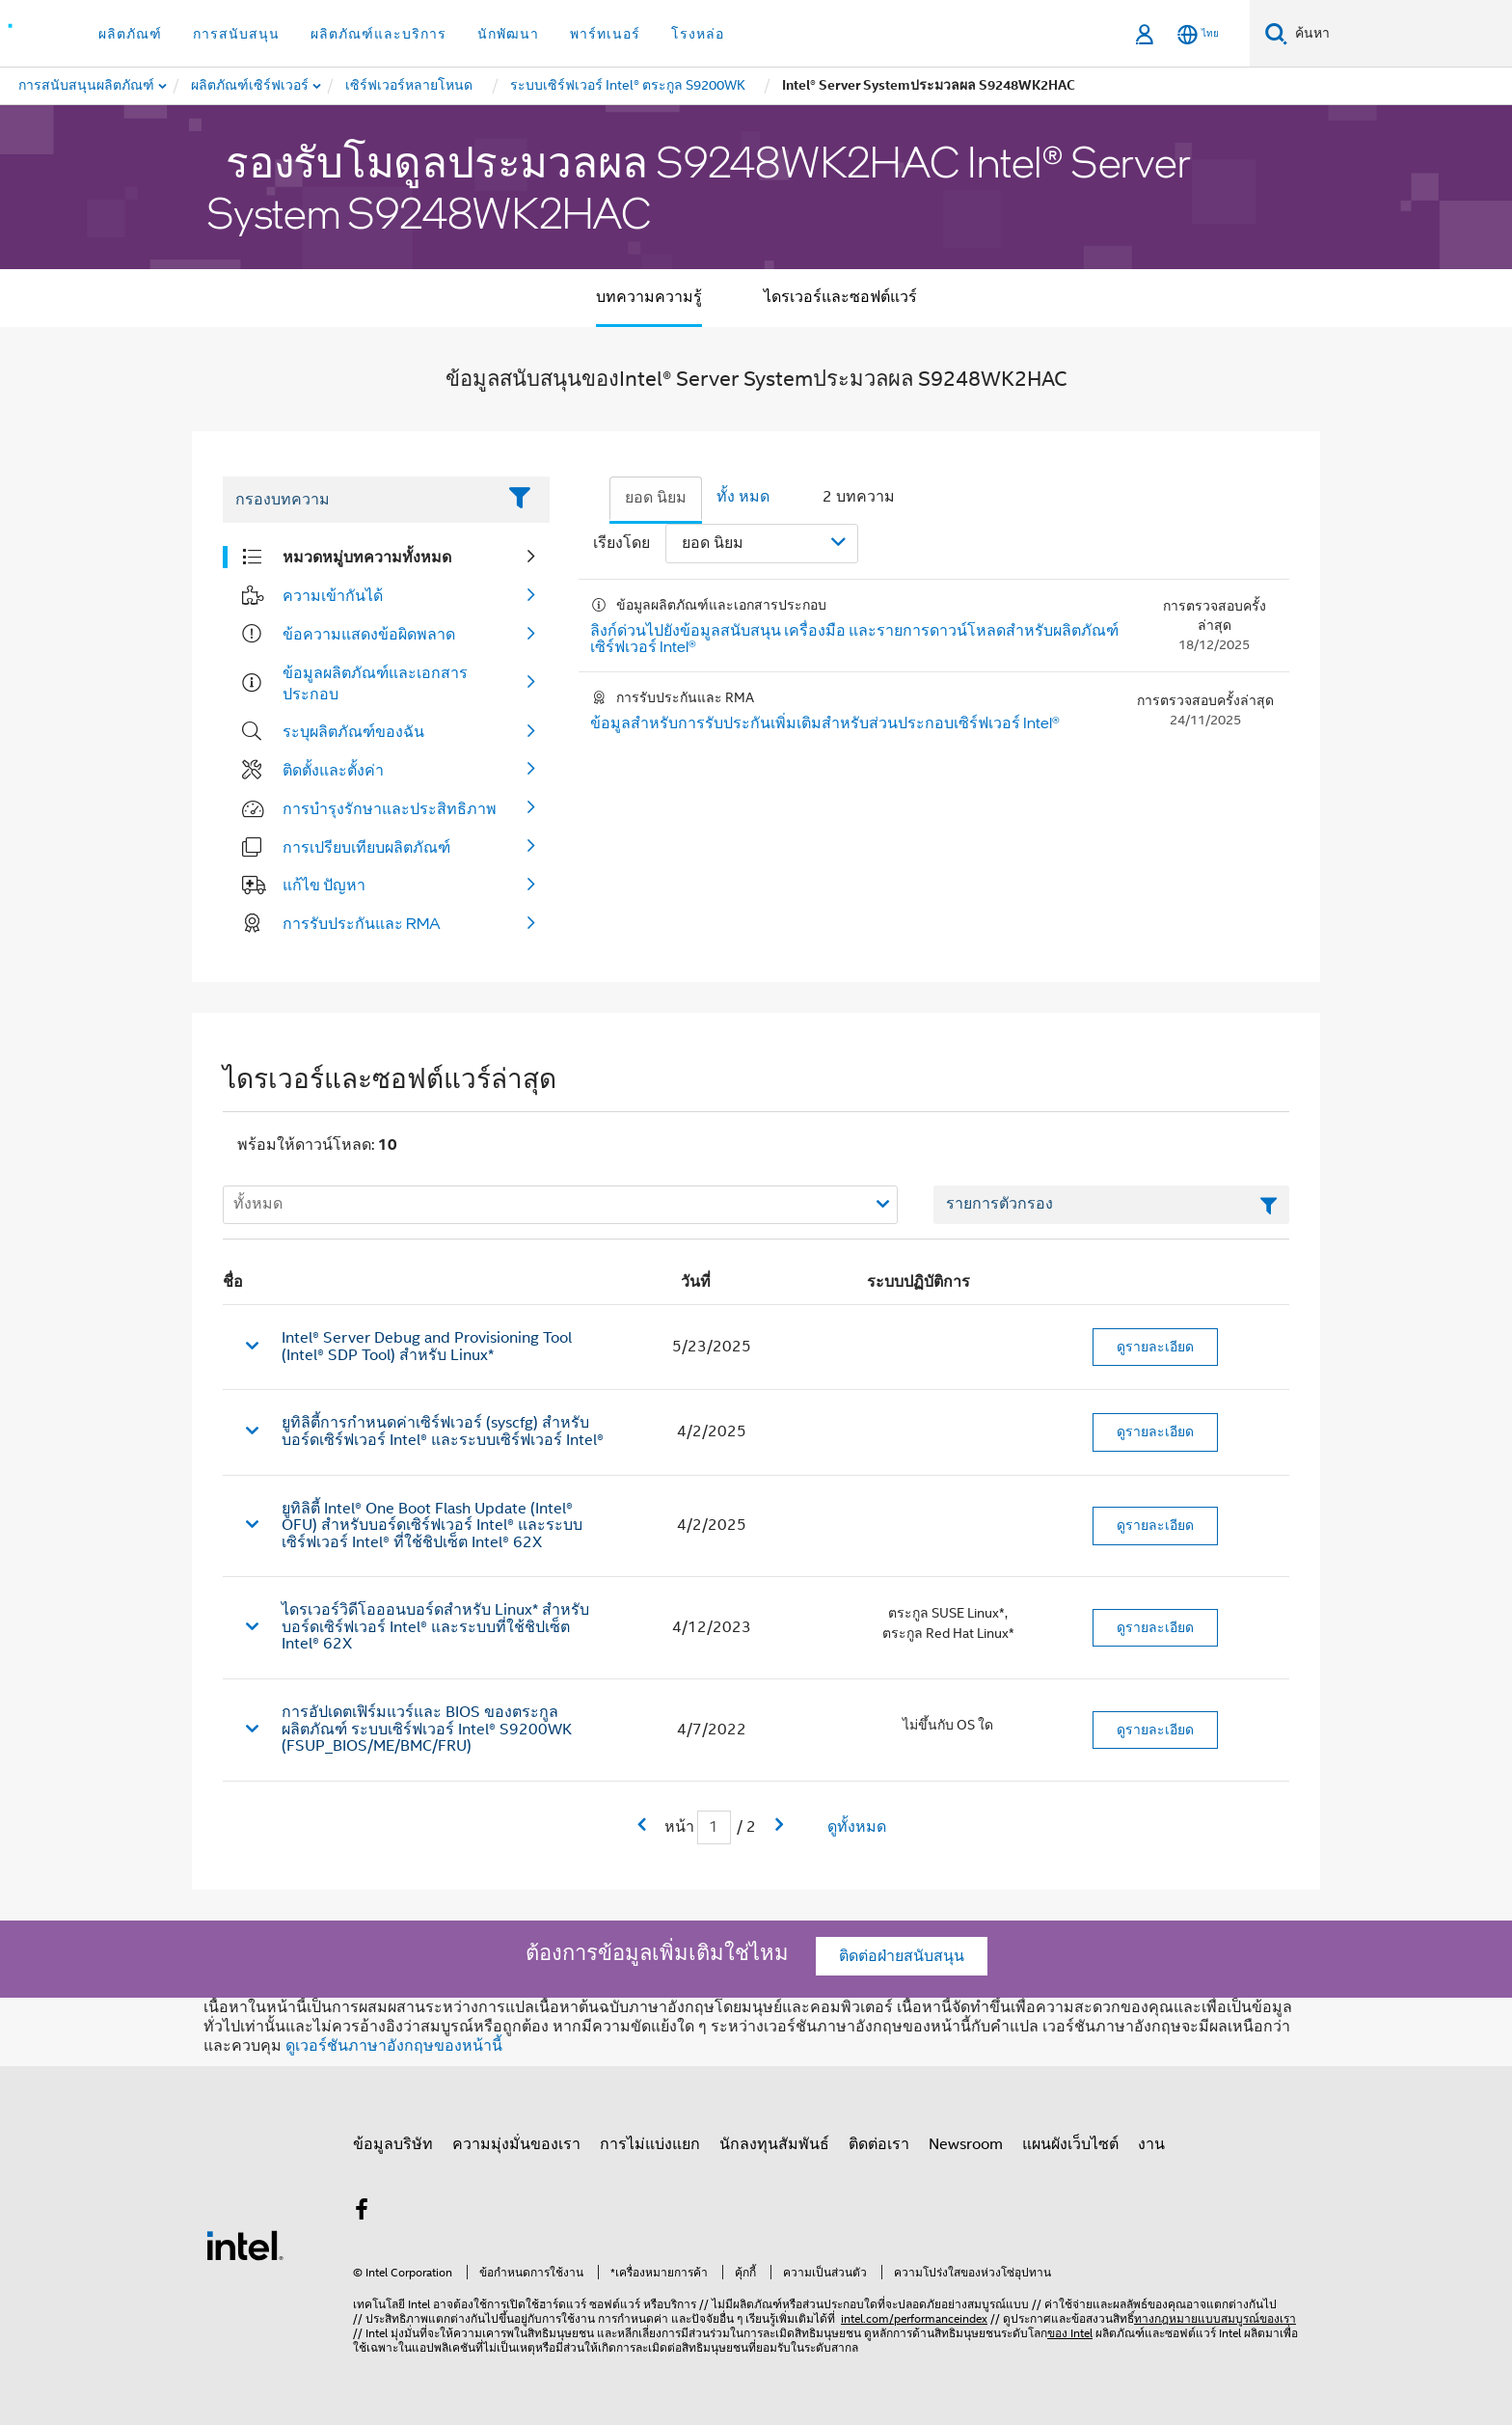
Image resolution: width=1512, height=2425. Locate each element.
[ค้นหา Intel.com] (1399, 34)
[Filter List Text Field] (359, 499)
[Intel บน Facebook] (361, 2212)
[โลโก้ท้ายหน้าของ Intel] (245, 2244)
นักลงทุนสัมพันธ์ (774, 2144)
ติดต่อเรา (879, 2144)
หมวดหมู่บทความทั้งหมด (367, 556)
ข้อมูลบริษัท (393, 2144)
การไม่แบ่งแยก (650, 2144)
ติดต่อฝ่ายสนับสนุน (901, 1956)
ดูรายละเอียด (1155, 1346)
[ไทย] (1198, 34)
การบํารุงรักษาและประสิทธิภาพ (390, 808)
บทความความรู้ (649, 297)
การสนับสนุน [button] (236, 33)
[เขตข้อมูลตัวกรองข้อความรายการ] (1111, 1204)
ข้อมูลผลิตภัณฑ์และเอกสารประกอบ (375, 683)
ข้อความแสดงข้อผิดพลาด (369, 633)
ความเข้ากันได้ (333, 595)
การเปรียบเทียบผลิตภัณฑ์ (366, 847)
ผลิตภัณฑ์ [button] (130, 33)
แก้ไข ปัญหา (324, 884)
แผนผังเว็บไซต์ (1070, 2144)
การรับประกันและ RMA (362, 923)
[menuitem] (250, 85)
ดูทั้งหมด (856, 1827)
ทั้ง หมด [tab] (743, 496)
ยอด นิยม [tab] (656, 497)
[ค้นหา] (1276, 33)
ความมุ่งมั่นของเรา (516, 2144)
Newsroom (966, 2144)
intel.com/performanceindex (914, 2318)
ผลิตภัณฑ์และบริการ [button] (378, 33)
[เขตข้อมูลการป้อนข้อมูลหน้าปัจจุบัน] (714, 1827)
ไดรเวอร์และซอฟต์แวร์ (840, 297)
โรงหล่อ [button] (697, 33)
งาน (1151, 2144)
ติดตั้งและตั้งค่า (333, 769)
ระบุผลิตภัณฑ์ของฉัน (353, 731)
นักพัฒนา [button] (508, 33)
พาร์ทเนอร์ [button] (605, 33)
